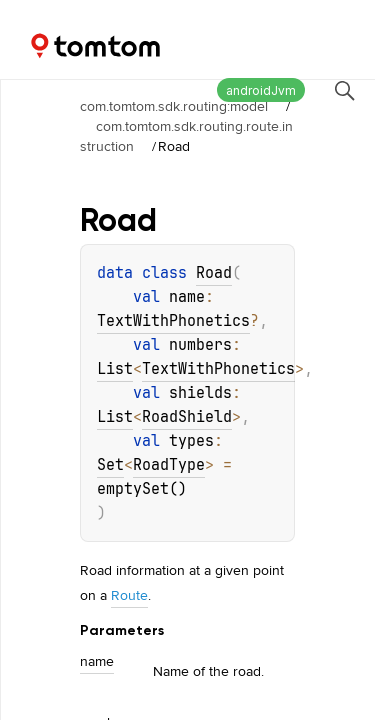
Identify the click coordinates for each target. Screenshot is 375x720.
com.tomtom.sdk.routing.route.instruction (186, 136)
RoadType (169, 465)
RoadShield (187, 417)
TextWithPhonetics (173, 321)
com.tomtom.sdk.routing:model (174, 106)
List (115, 369)
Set (110, 465)
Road (214, 273)
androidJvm (261, 90)
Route (129, 595)
